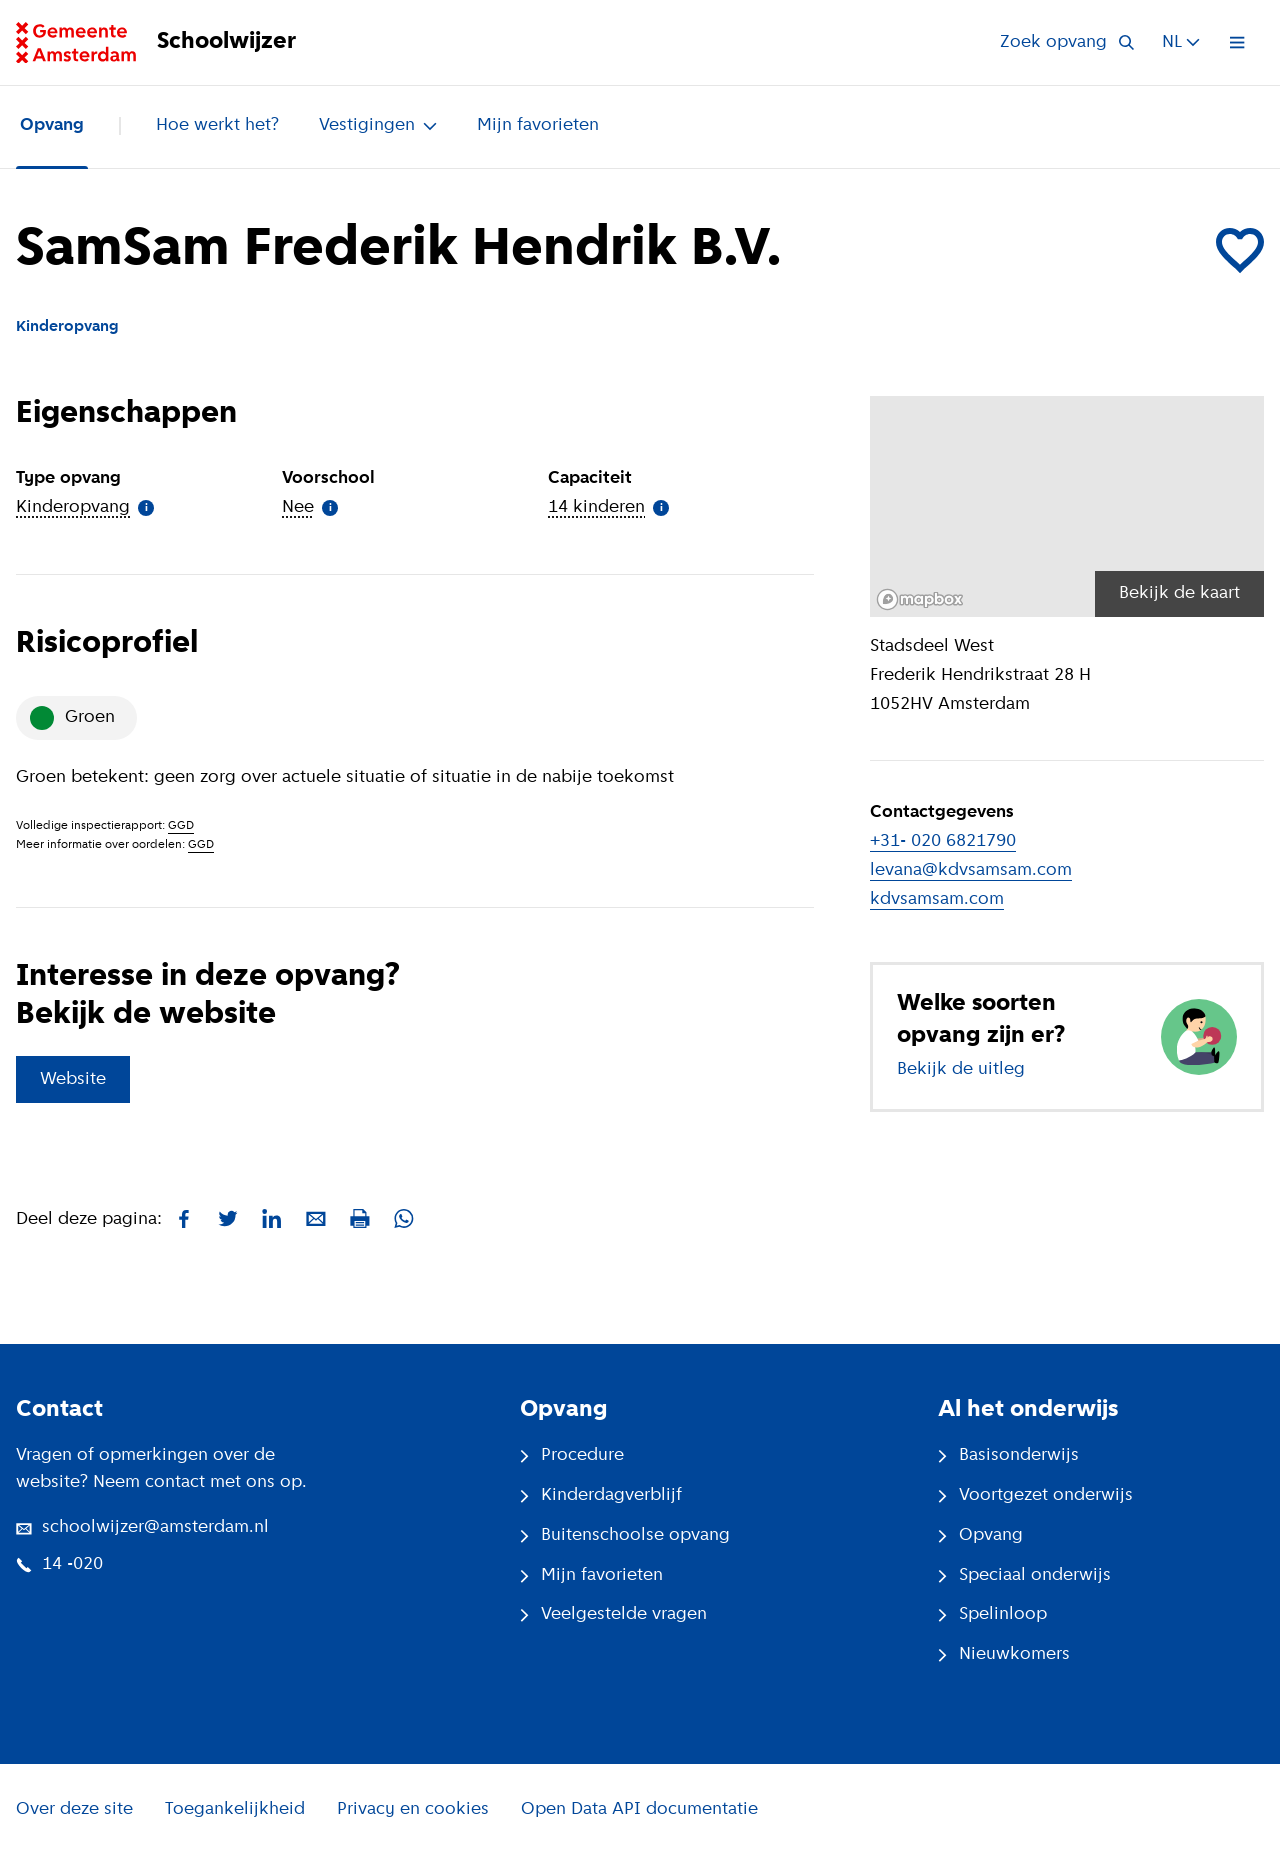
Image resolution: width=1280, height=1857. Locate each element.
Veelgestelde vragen (613, 1614)
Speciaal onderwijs (1024, 1575)
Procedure (572, 1455)
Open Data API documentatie (639, 1809)
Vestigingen (378, 125)
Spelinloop (992, 1614)
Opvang (52, 125)
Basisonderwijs (1008, 1455)
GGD (181, 826)
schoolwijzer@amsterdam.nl (142, 1527)
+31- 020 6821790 (943, 841)
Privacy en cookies (413, 1809)
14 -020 (59, 1564)
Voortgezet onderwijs (1035, 1495)
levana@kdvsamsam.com (971, 870)
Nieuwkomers (1004, 1654)
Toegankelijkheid (235, 1809)
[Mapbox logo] (920, 599)
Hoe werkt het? (217, 125)
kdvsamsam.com (937, 899)
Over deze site (74, 1809)
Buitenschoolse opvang (625, 1535)
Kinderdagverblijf (601, 1495)
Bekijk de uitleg (961, 1069)
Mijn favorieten (538, 125)
